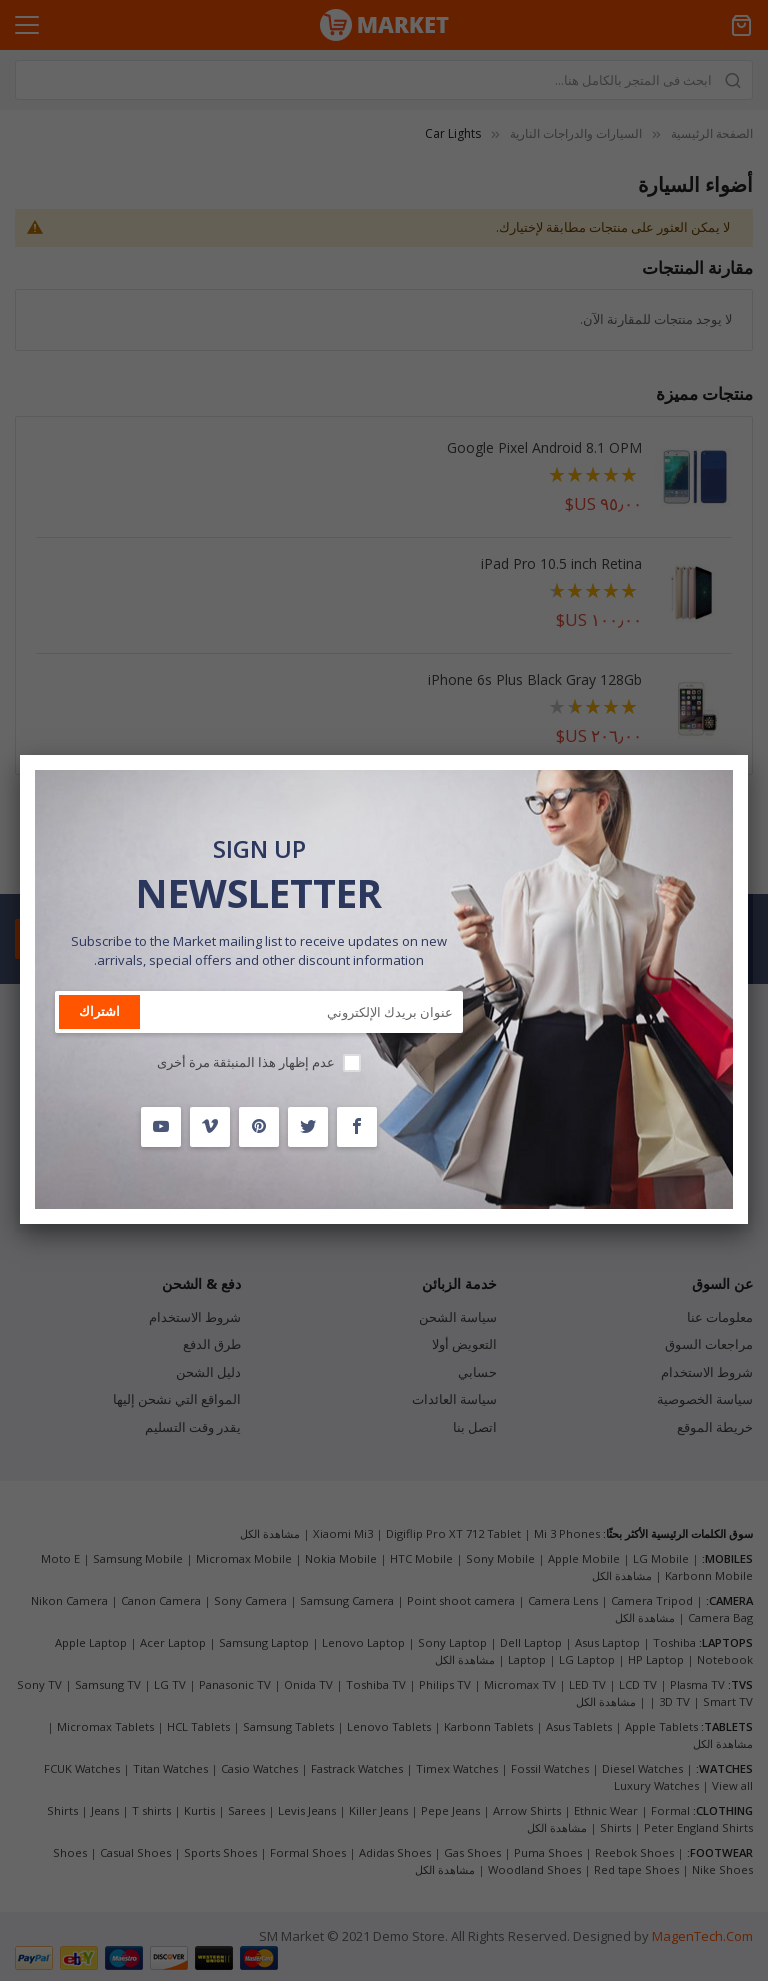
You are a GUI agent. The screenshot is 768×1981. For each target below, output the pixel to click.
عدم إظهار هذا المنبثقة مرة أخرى (246, 1062)
